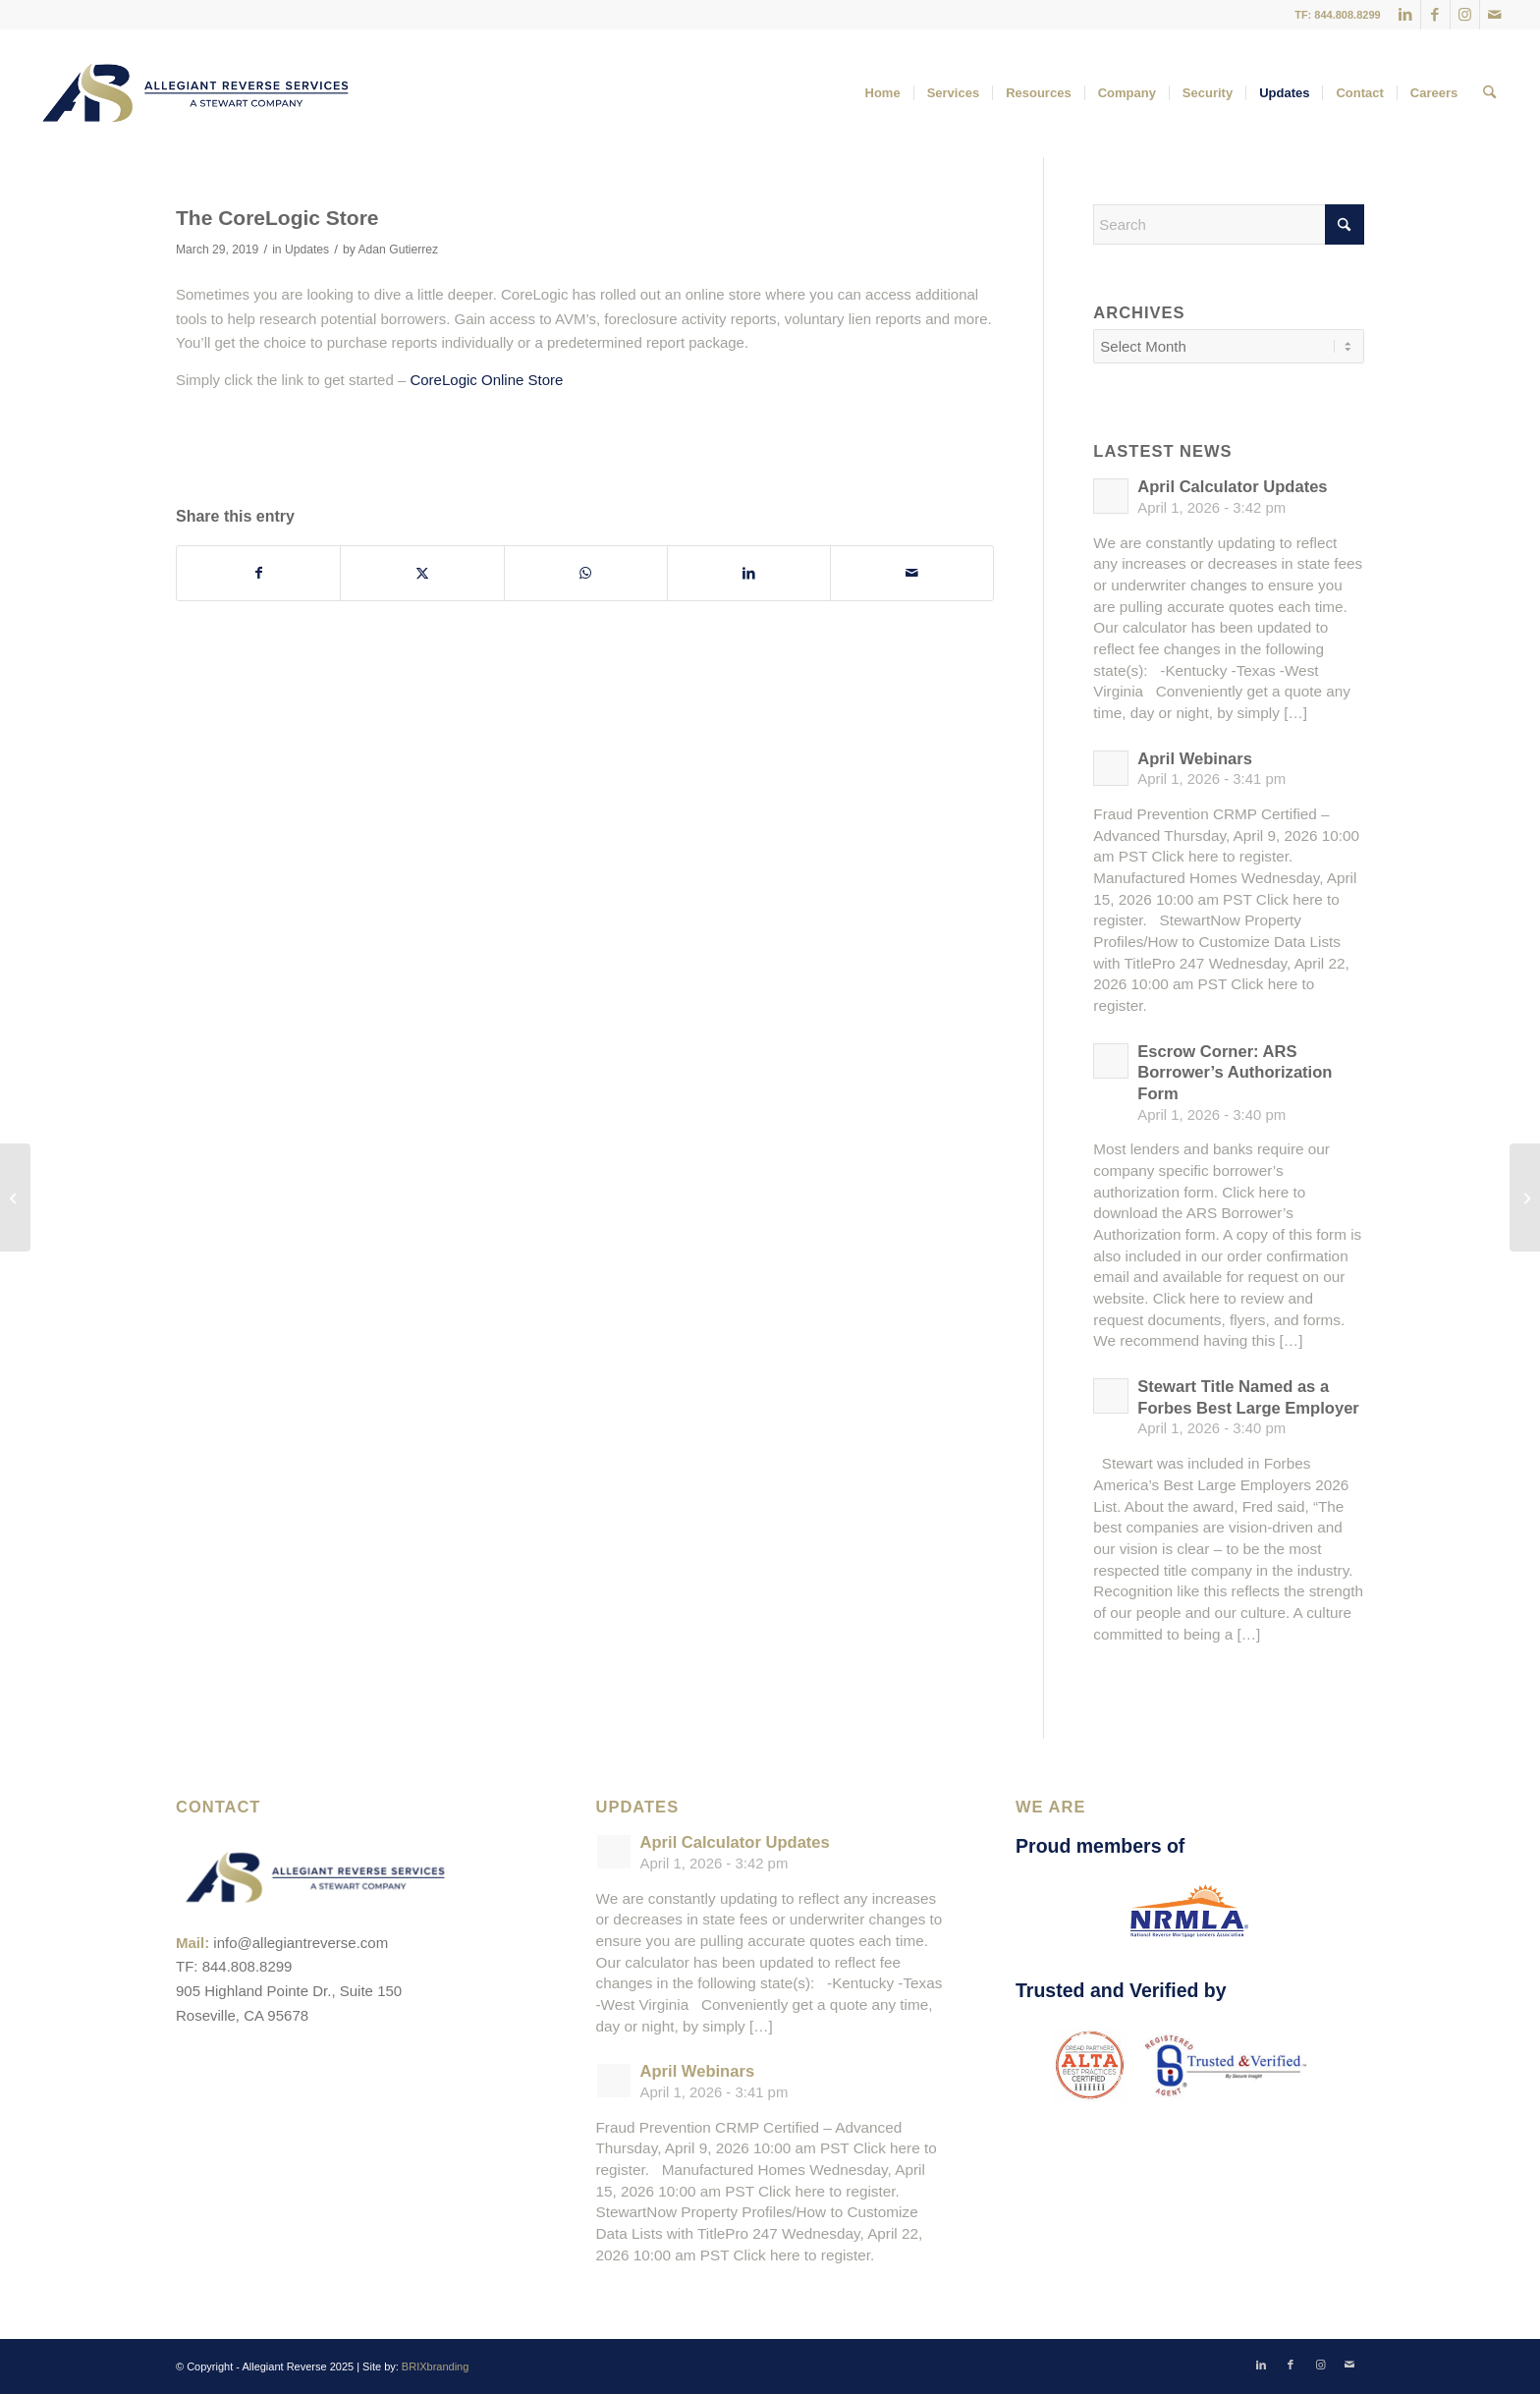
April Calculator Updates (1232, 486)
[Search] (1489, 93)
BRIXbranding (435, 2366)
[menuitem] (882, 93)
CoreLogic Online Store (486, 379)
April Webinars (1194, 759)
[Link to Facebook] (1435, 14)
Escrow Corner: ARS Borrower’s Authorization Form (1234, 1072)
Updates (307, 249)
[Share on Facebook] (258, 573)
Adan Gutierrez (398, 249)
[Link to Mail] (1495, 14)
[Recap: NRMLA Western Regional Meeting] (1525, 1197)
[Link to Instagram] (1465, 14)
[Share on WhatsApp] (586, 573)
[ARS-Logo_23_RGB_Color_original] (195, 93)
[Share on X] (422, 573)
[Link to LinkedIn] (1406, 14)
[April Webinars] (15, 1197)
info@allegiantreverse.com (300, 1942)
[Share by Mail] (912, 573)
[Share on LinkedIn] (749, 573)
